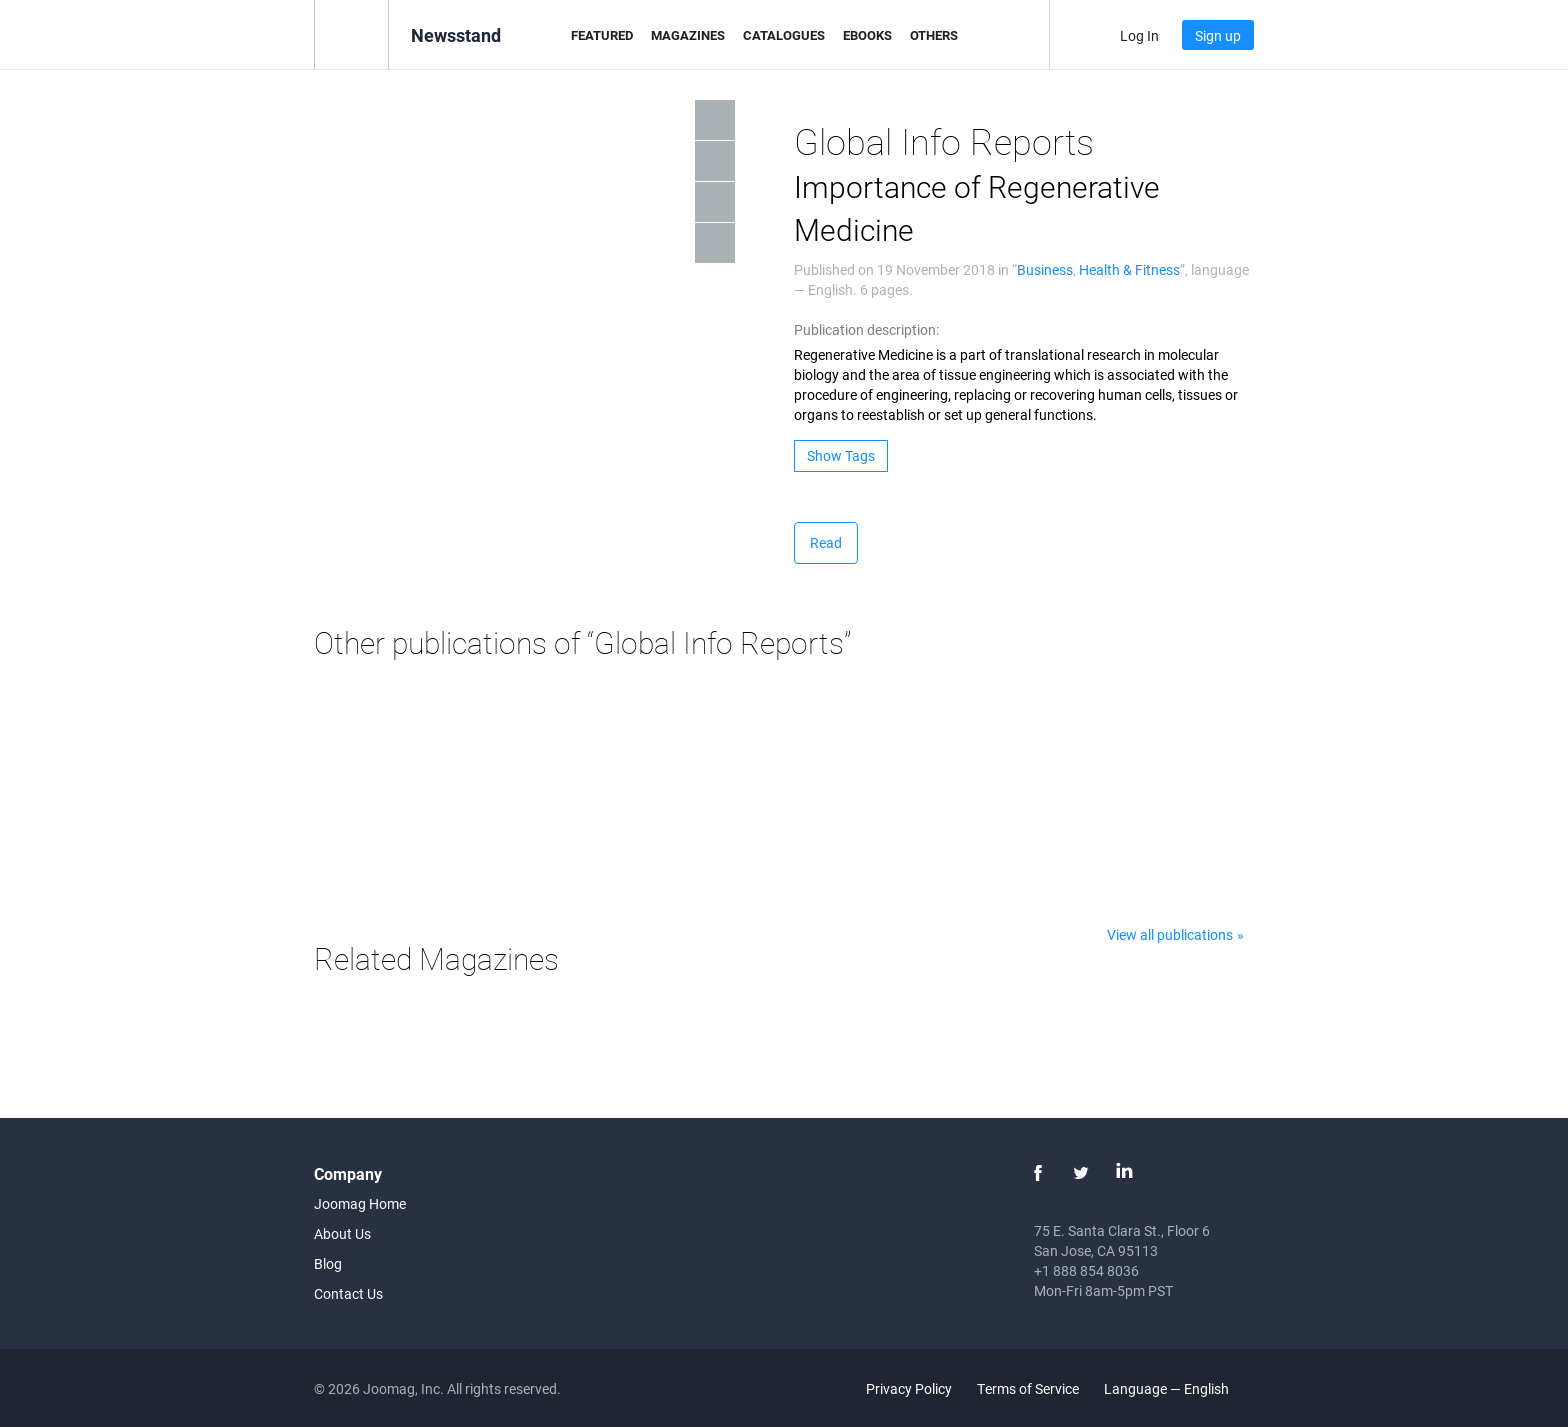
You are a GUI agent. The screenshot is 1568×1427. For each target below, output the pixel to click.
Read (826, 542)
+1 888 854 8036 (1086, 1270)
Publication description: (866, 329)
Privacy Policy (909, 1388)
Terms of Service (1028, 1388)
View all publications (1170, 934)
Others (934, 35)
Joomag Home (360, 1203)
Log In (1139, 35)
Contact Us (348, 1293)
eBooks (867, 35)
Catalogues (784, 35)
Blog (328, 1263)
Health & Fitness (1129, 269)
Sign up (1218, 35)
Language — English (1178, 1388)
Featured (602, 35)
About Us (342, 1233)
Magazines (688, 35)
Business (1045, 269)
